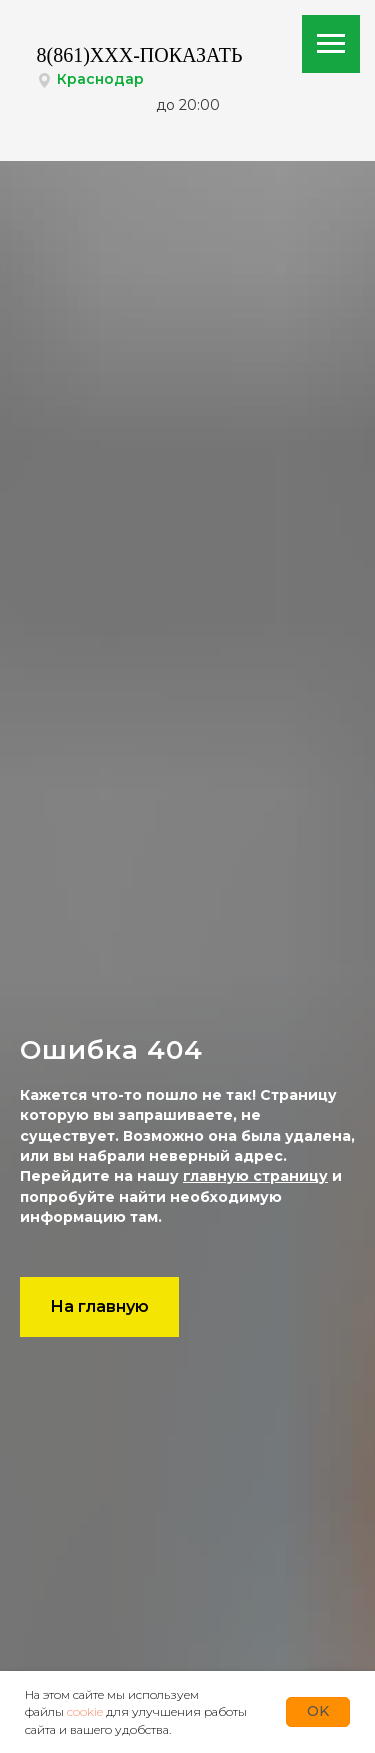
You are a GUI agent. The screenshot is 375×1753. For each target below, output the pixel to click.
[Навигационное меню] (331, 44)
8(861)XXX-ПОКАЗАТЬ (140, 55)
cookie (85, 1711)
